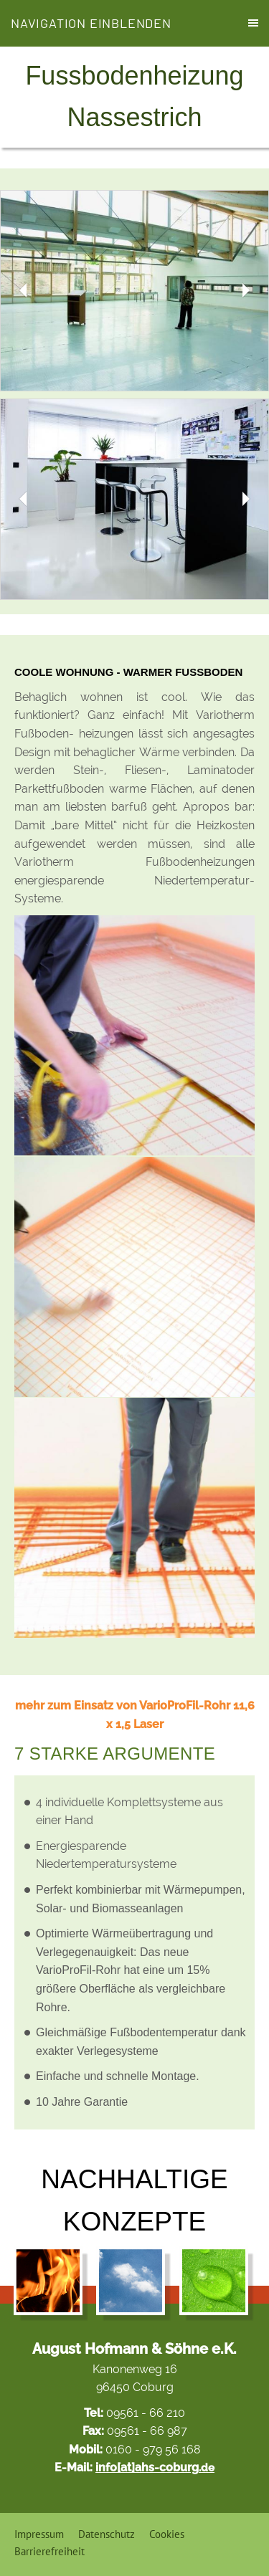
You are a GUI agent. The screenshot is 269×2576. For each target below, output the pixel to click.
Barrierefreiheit (49, 2551)
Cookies (166, 2534)
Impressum (39, 2534)
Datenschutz (106, 2534)
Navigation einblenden (91, 23)
